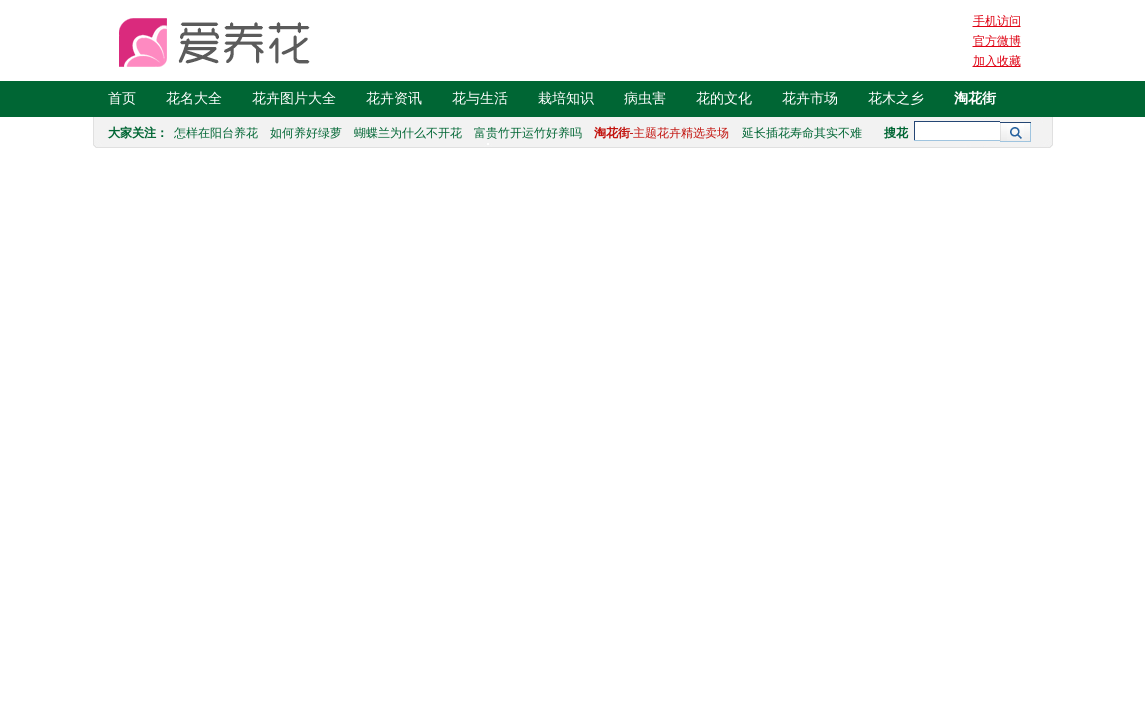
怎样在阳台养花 (216, 133)
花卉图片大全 (294, 98)
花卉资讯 (394, 98)
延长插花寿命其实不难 (802, 133)
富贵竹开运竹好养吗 (528, 133)
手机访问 (997, 21)
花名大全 (194, 98)
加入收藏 (997, 61)
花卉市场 (810, 98)
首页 (122, 98)
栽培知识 (566, 98)
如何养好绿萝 (306, 133)
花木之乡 (896, 98)
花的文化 (724, 98)
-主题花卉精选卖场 (662, 133)
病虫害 (645, 98)
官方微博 (997, 41)
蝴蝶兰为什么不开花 (408, 133)
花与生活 (480, 98)
